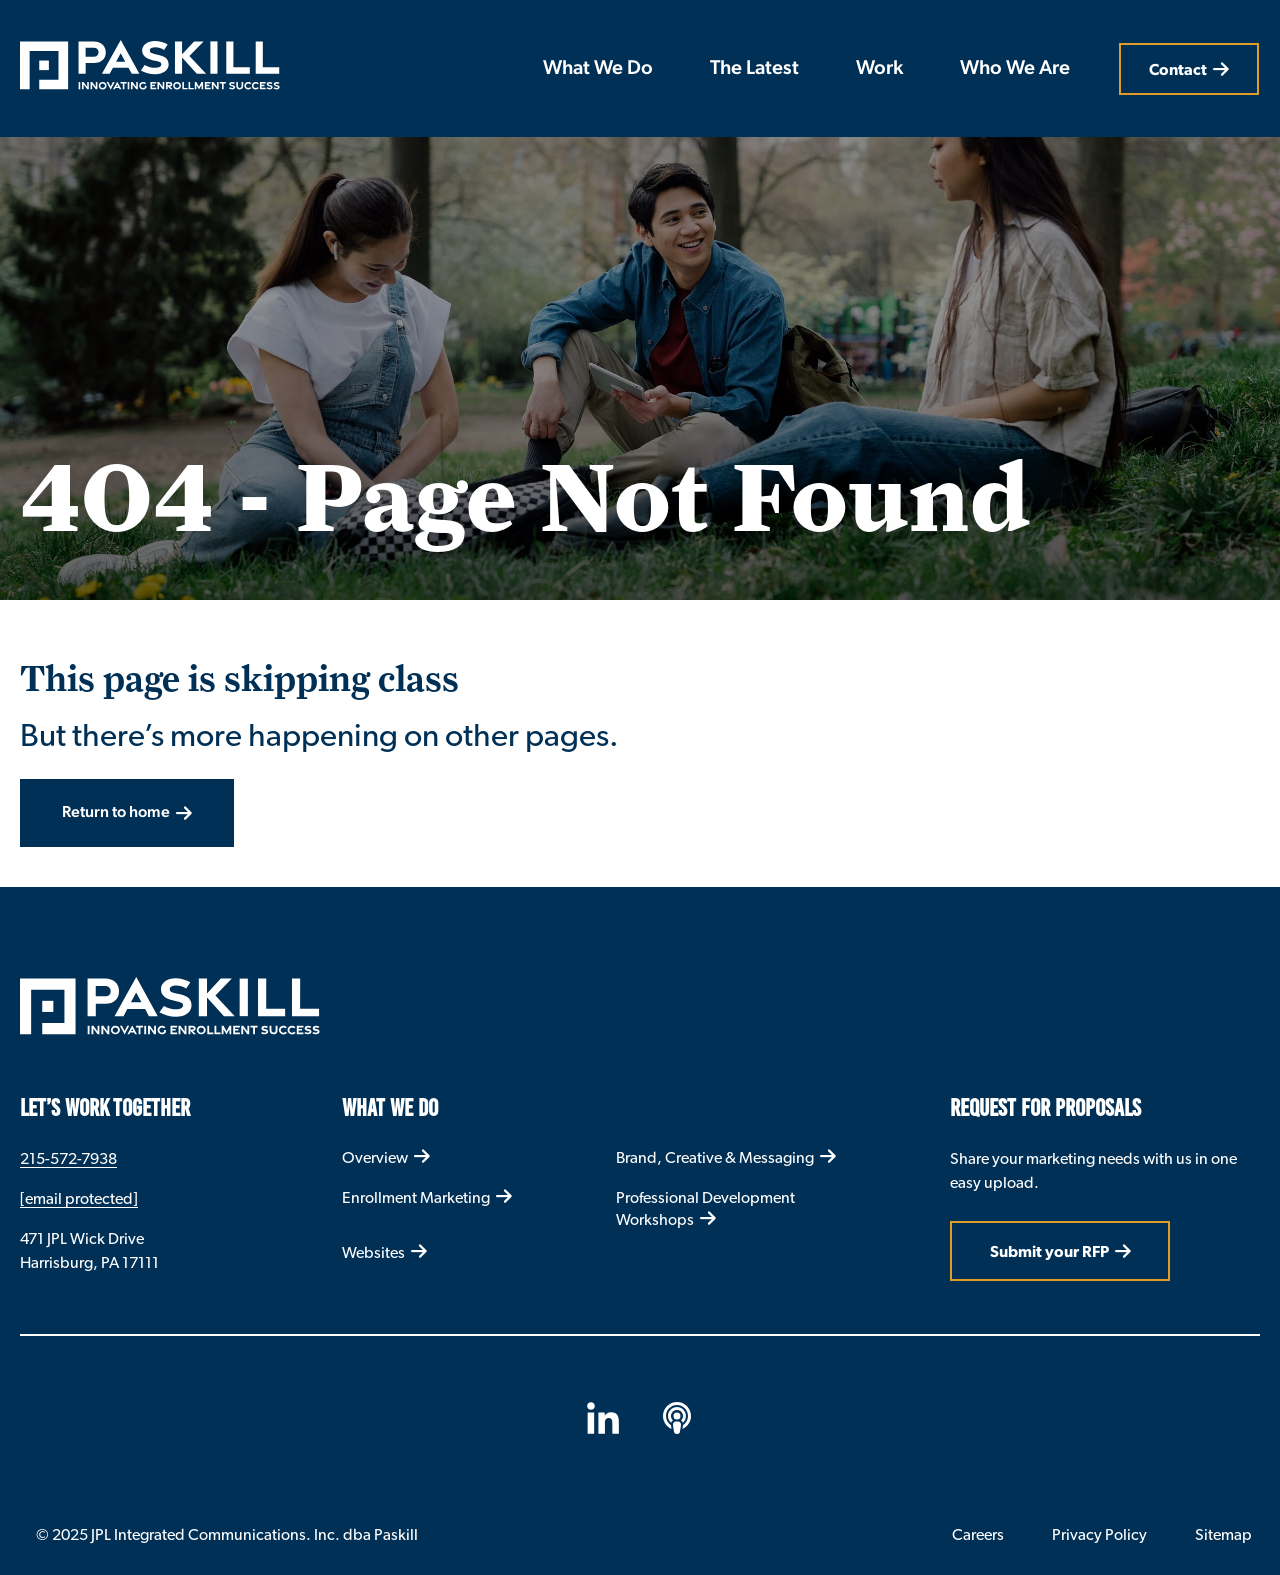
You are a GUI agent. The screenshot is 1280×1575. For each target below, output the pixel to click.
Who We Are (1015, 69)
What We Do (598, 69)
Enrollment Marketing (416, 1197)
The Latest (754, 69)
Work (879, 69)
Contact (1178, 69)
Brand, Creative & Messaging (715, 1157)
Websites (373, 1252)
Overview (375, 1157)
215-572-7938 (68, 1158)
